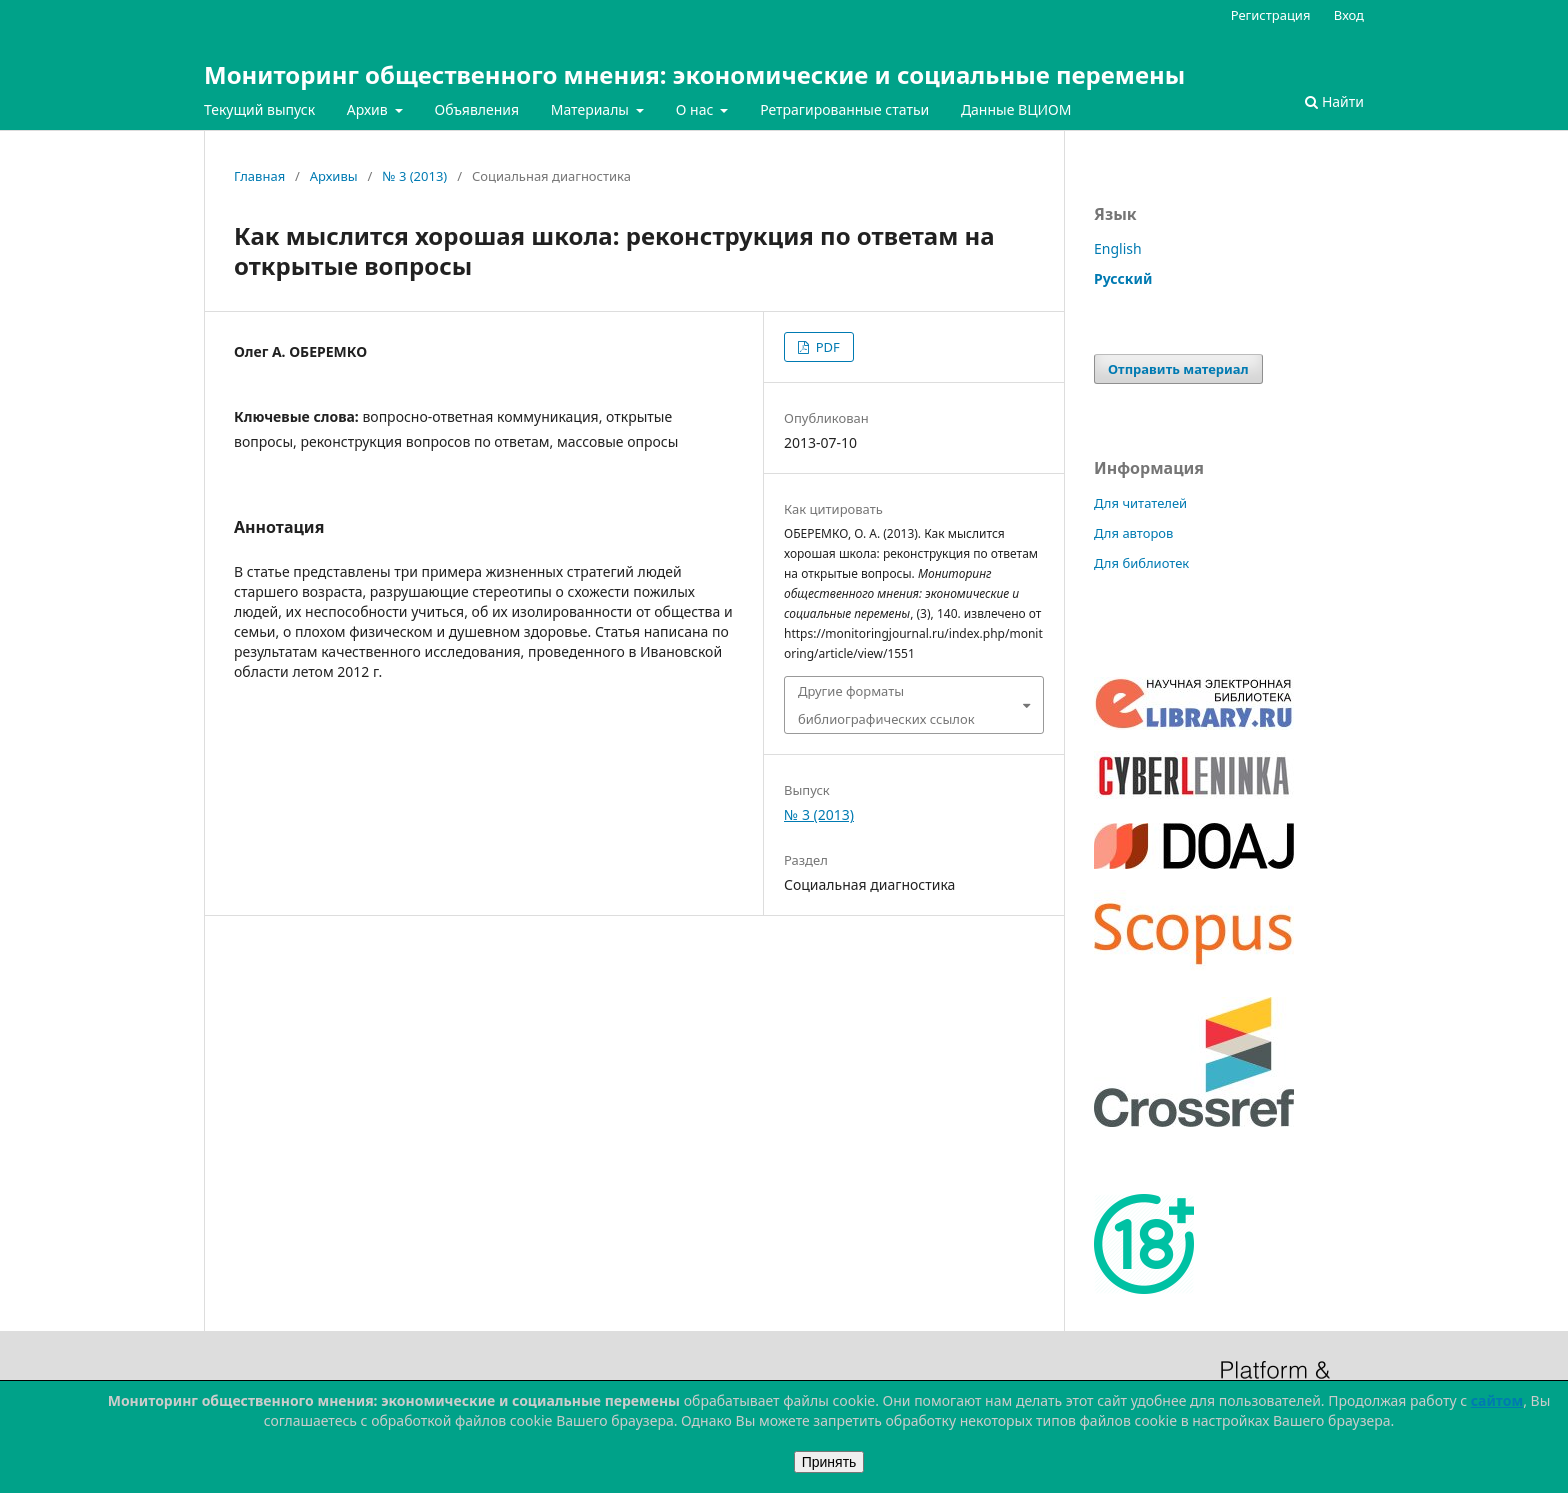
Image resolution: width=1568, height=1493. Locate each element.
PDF (825, 347)
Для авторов (1133, 533)
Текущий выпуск (259, 109)
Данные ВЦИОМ (1016, 109)
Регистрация (1271, 15)
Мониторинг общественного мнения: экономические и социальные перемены (694, 74)
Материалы (592, 109)
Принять (829, 1462)
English (1118, 248)
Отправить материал (1178, 369)
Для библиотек (1141, 563)
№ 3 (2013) (414, 176)
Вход (1349, 15)
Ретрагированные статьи (844, 109)
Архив (369, 109)
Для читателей (1140, 503)
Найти (1334, 101)
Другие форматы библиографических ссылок (886, 705)
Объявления (476, 109)
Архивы (334, 176)
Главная (259, 176)
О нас (696, 109)
